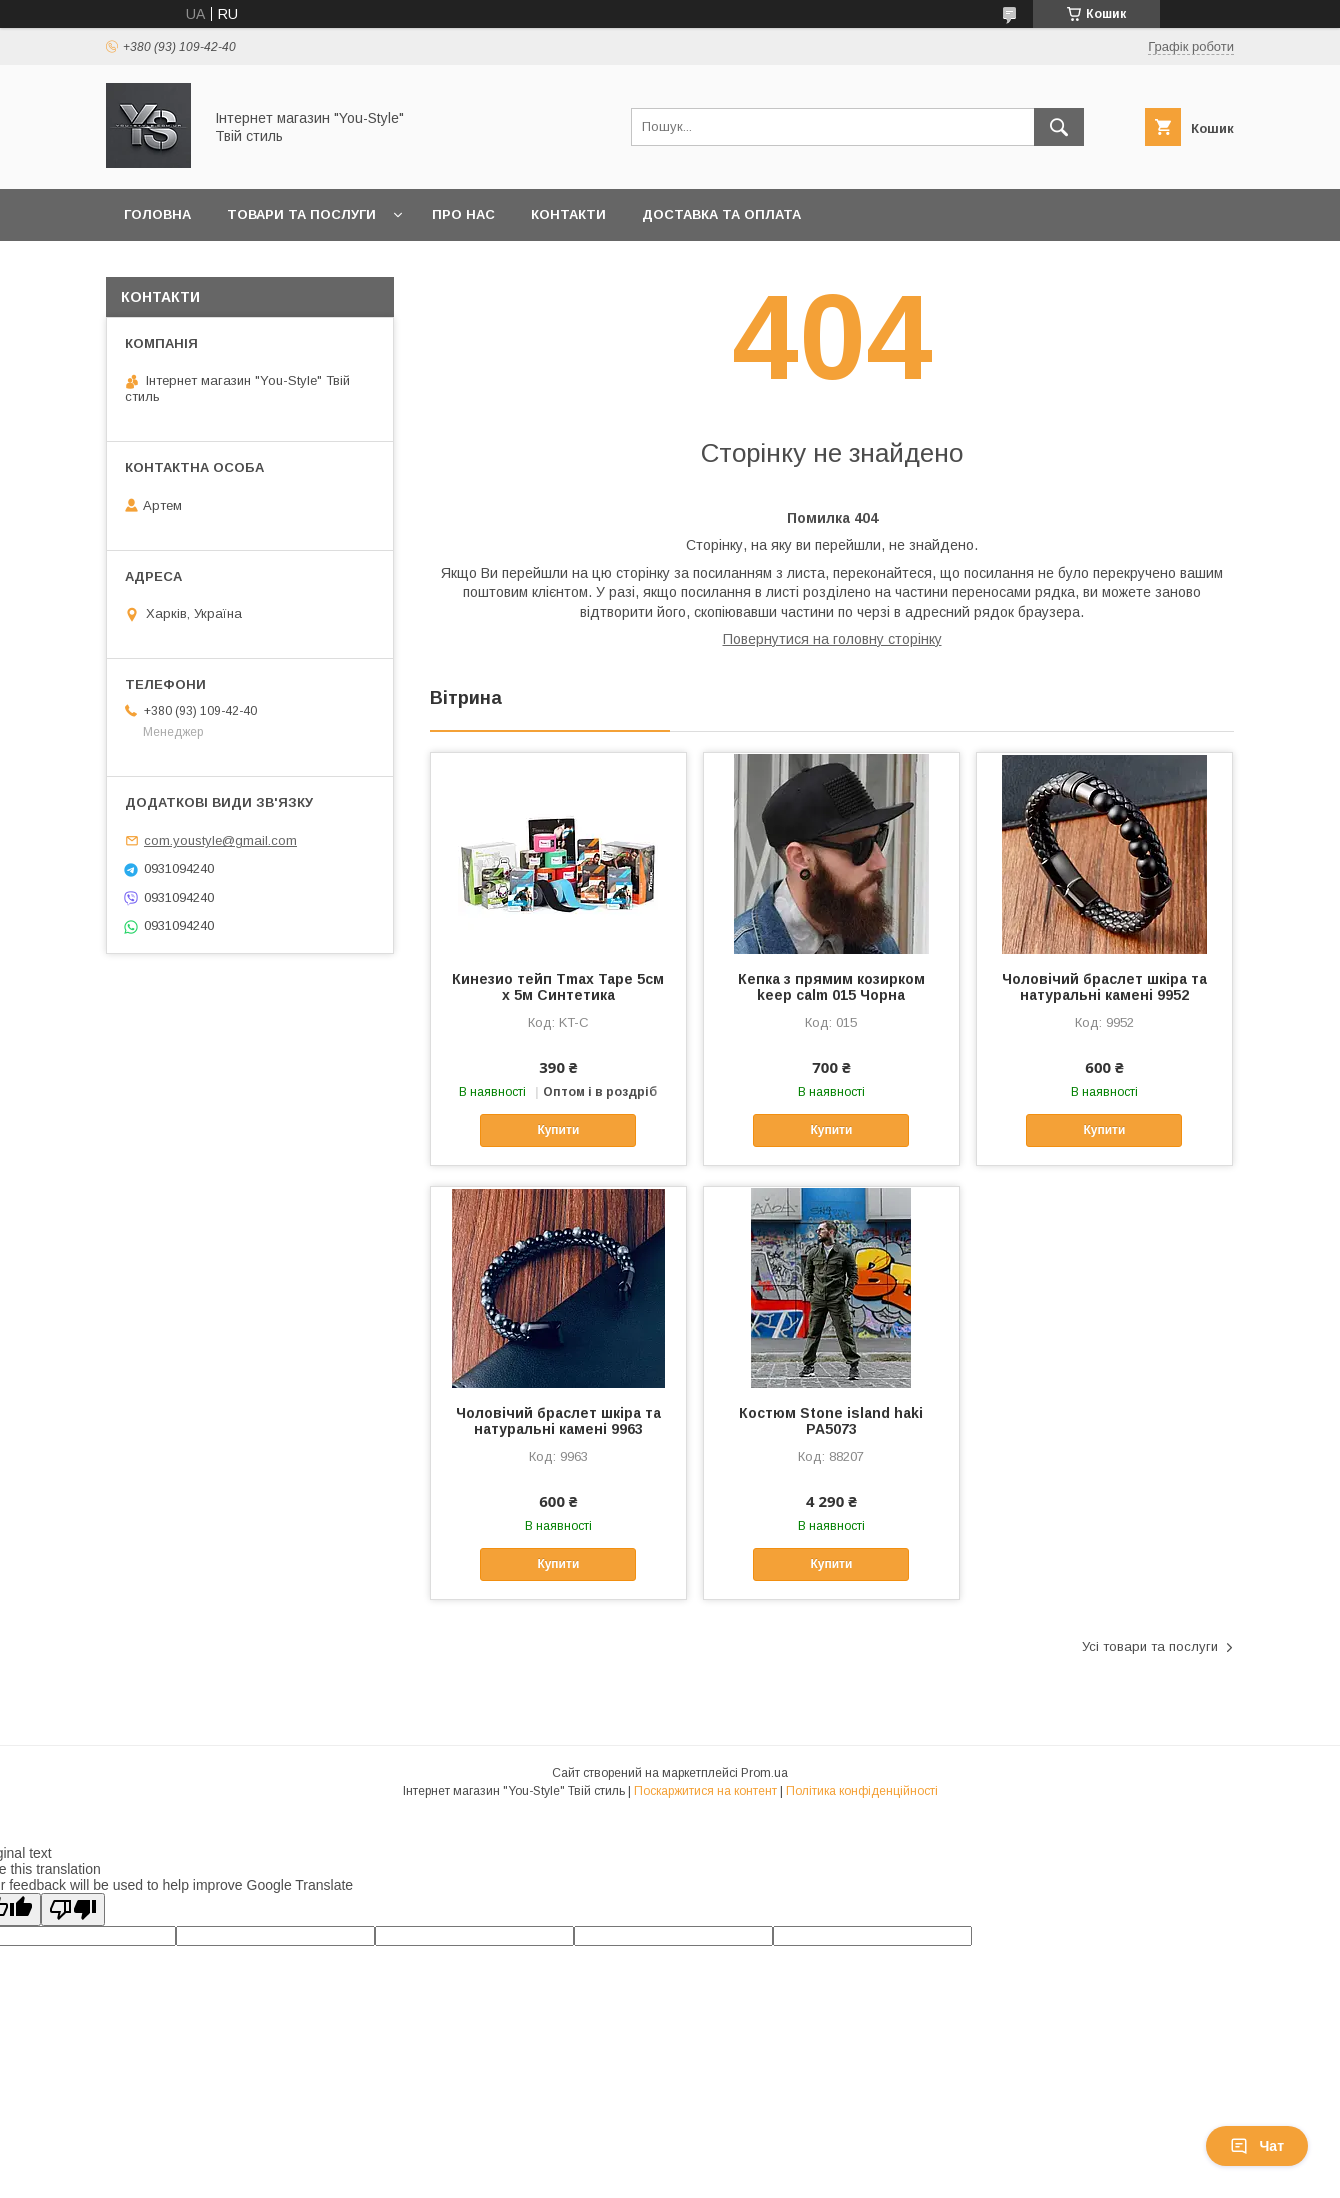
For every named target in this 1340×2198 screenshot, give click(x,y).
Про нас (463, 214)
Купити (558, 1130)
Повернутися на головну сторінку (832, 639)
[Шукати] (1059, 127)
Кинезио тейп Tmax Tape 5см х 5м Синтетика (558, 987)
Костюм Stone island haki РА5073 (831, 1421)
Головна (157, 214)
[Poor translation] (73, 1909)
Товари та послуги (301, 214)
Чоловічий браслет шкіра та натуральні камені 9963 (558, 1421)
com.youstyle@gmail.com (220, 840)
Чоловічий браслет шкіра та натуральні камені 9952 (1104, 987)
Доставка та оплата (721, 214)
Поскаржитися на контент (705, 1791)
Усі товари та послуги (1150, 1646)
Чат (1257, 2146)
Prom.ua (764, 1773)
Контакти (568, 214)
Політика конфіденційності (862, 1791)
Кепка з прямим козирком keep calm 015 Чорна (831, 987)
